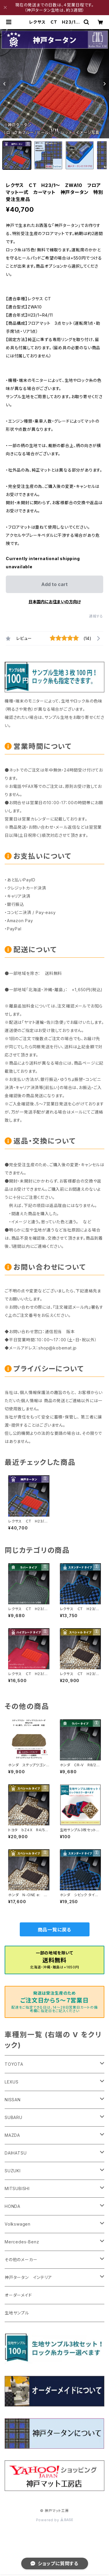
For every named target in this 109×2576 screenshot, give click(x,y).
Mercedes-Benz (22, 2241)
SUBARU (13, 2117)
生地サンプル (17, 2312)
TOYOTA (14, 2064)
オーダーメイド (18, 2295)
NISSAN (13, 2099)
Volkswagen (18, 2224)
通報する (96, 616)
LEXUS (12, 2081)
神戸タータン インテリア (28, 2277)
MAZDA (12, 2135)
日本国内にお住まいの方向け (54, 601)
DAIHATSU (15, 2152)
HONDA (12, 2206)
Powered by (54, 2520)
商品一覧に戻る (55, 1930)
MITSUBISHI (17, 2188)
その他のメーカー (21, 2259)
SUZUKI (13, 2170)
